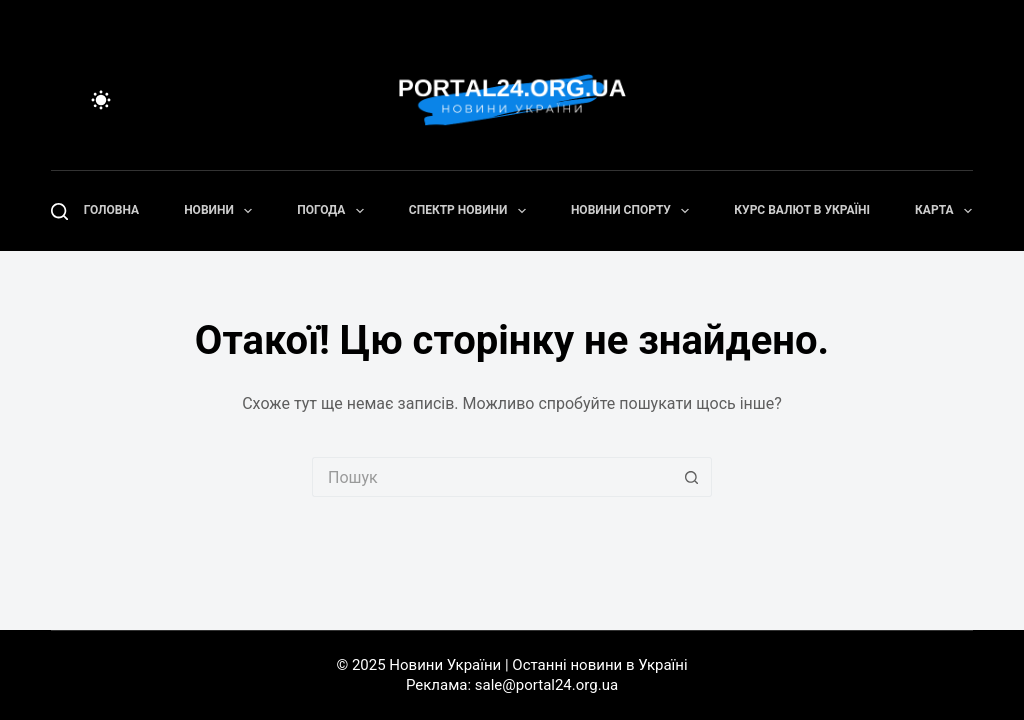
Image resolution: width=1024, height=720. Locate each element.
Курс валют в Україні (802, 210)
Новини (222, 211)
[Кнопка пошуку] (692, 477)
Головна (111, 210)
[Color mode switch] (101, 100)
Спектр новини (471, 211)
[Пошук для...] (492, 477)
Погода (334, 211)
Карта (947, 211)
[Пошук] (59, 211)
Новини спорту (634, 211)
